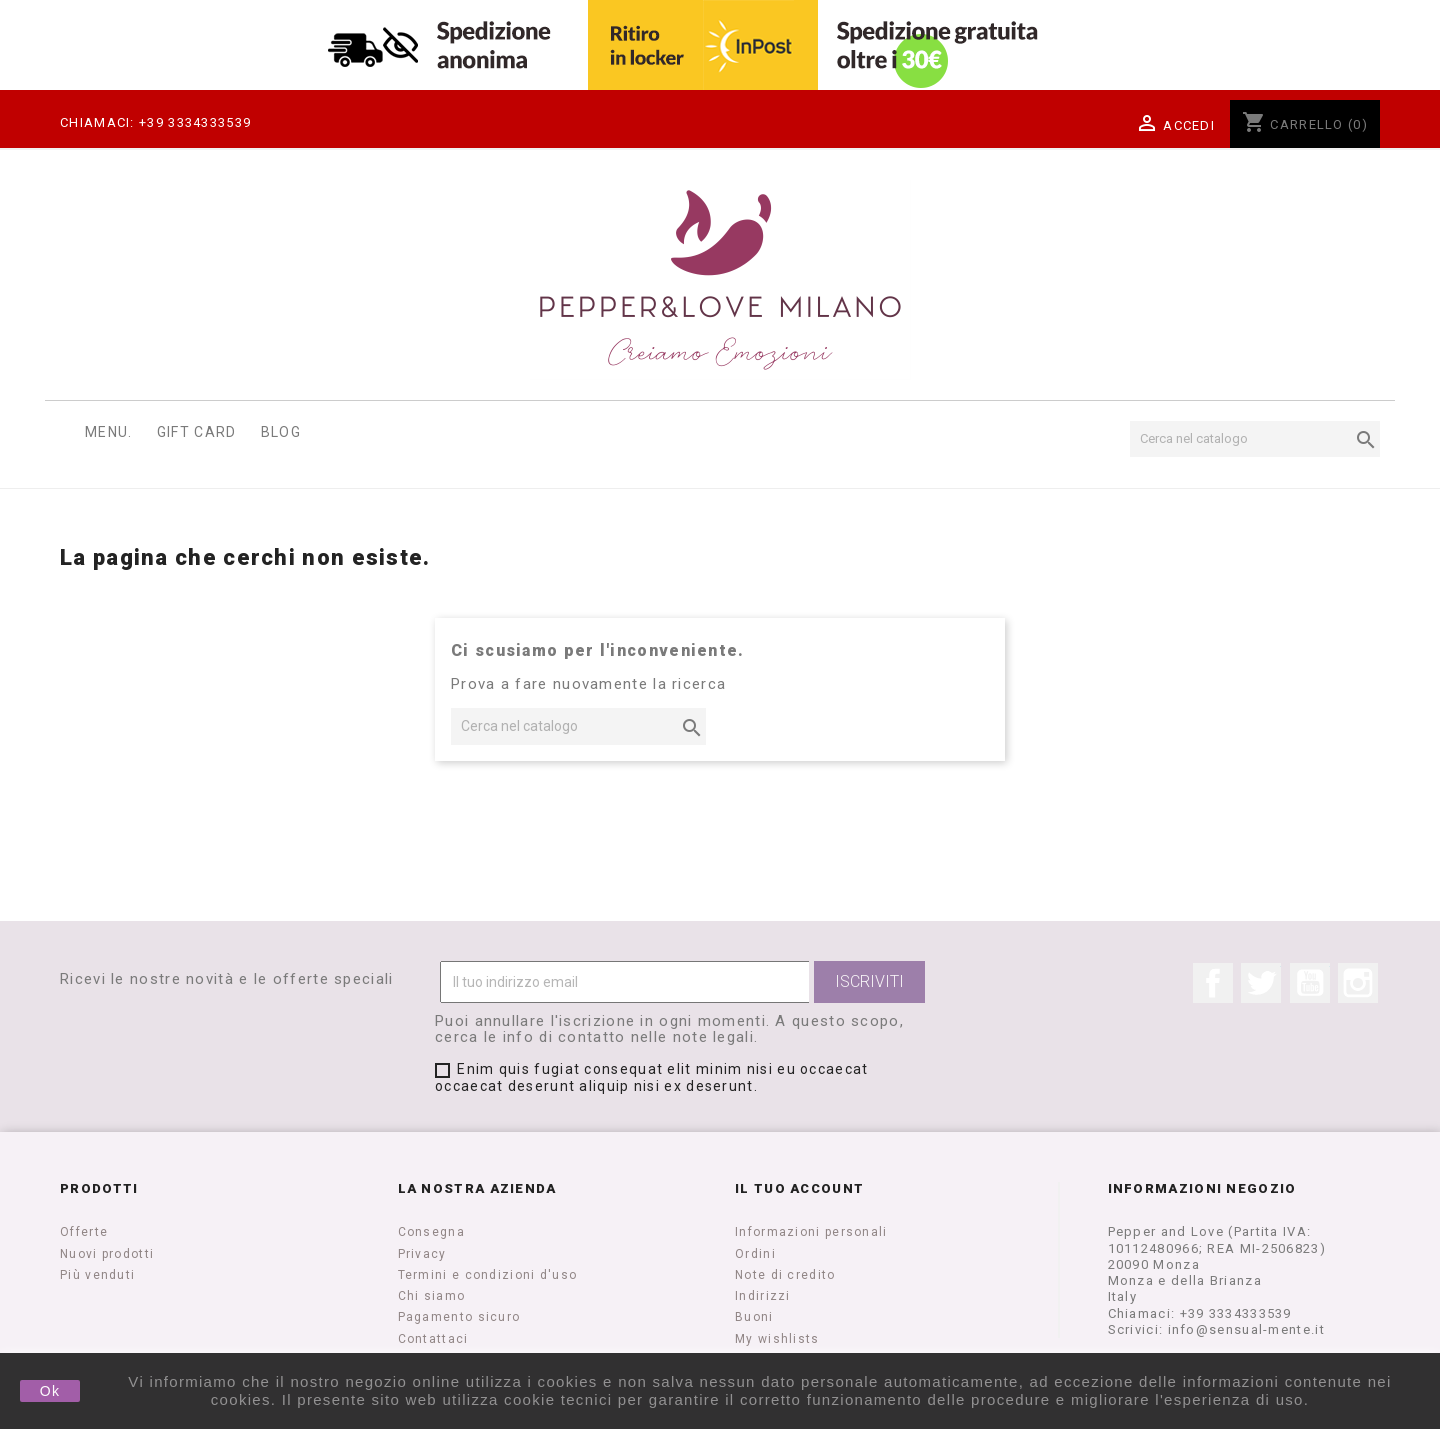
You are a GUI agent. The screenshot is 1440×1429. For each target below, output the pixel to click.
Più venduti (97, 1275)
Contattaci (433, 1339)
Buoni (754, 1317)
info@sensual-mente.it (1246, 1329)
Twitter (1261, 983)
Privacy (422, 1254)
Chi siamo (432, 1296)
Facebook (1213, 983)
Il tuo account (799, 1188)
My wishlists (777, 1339)
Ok (50, 1391)
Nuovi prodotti (107, 1254)
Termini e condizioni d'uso (488, 1275)
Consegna (431, 1232)
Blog (281, 432)
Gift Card (197, 432)
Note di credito (785, 1275)
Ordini (755, 1254)
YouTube (1310, 983)
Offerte (84, 1232)
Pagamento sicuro (459, 1317)
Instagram (1358, 983)
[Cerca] (1255, 439)
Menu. (109, 432)
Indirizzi (763, 1296)
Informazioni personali (811, 1232)
